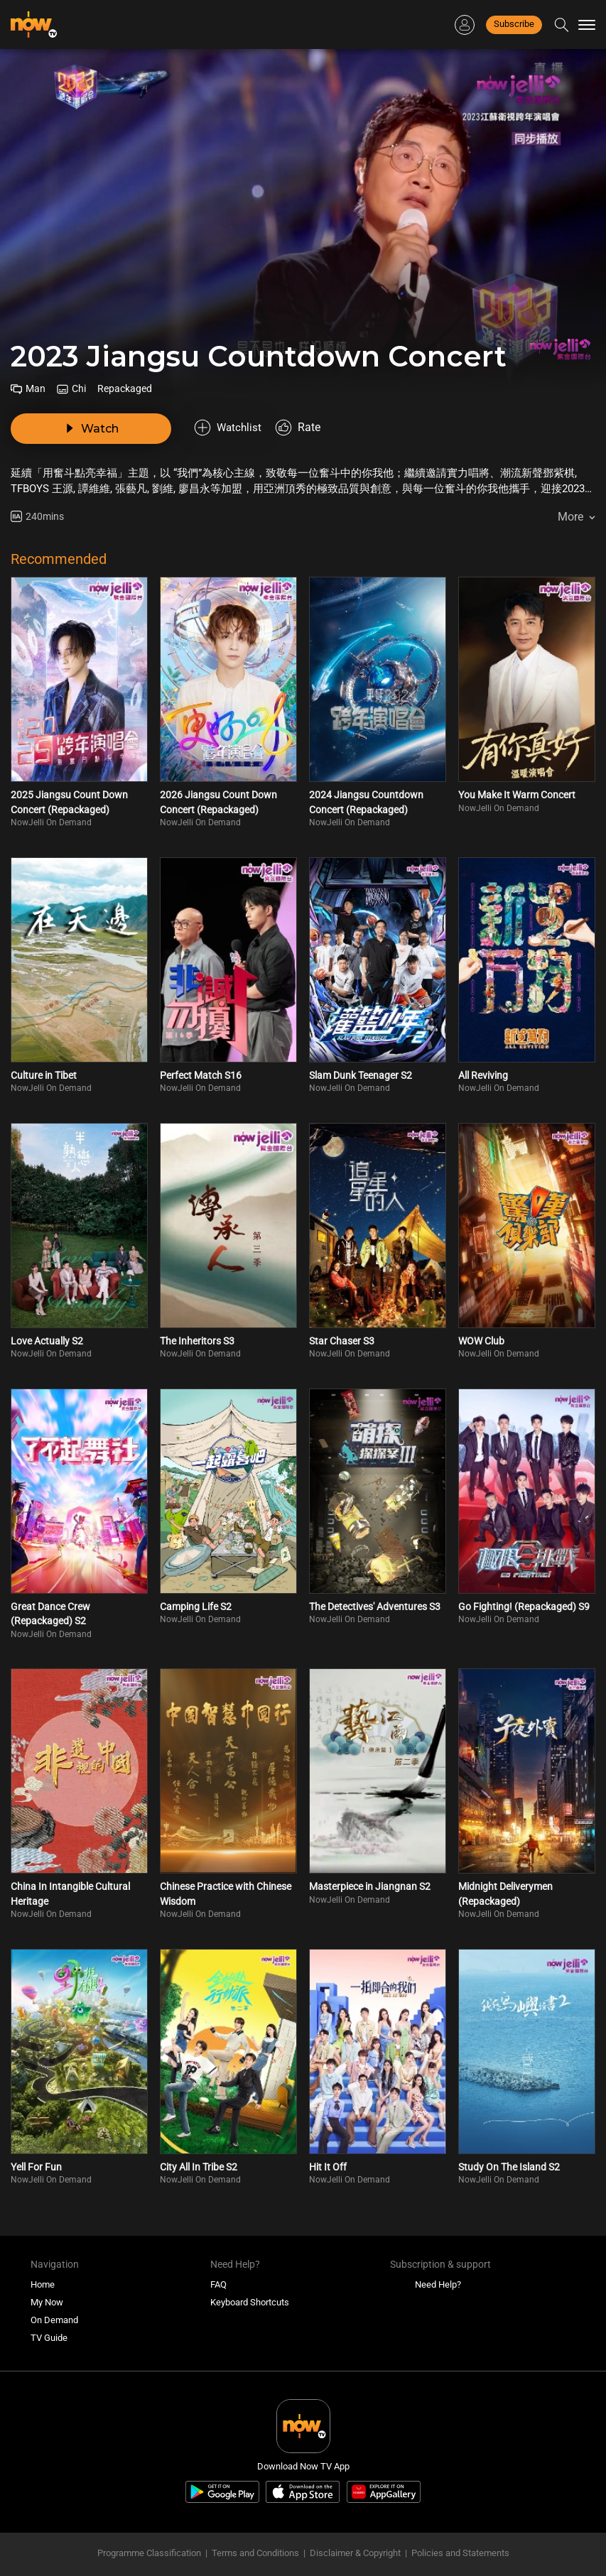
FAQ (218, 2266)
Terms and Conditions (255, 2534)
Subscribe (514, 23)
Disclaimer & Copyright (355, 2534)
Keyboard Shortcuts (249, 2283)
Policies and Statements (460, 2534)
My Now (47, 2283)
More (570, 497)
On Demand (54, 2301)
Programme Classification (149, 2534)
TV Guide (49, 2319)
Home (43, 2266)
